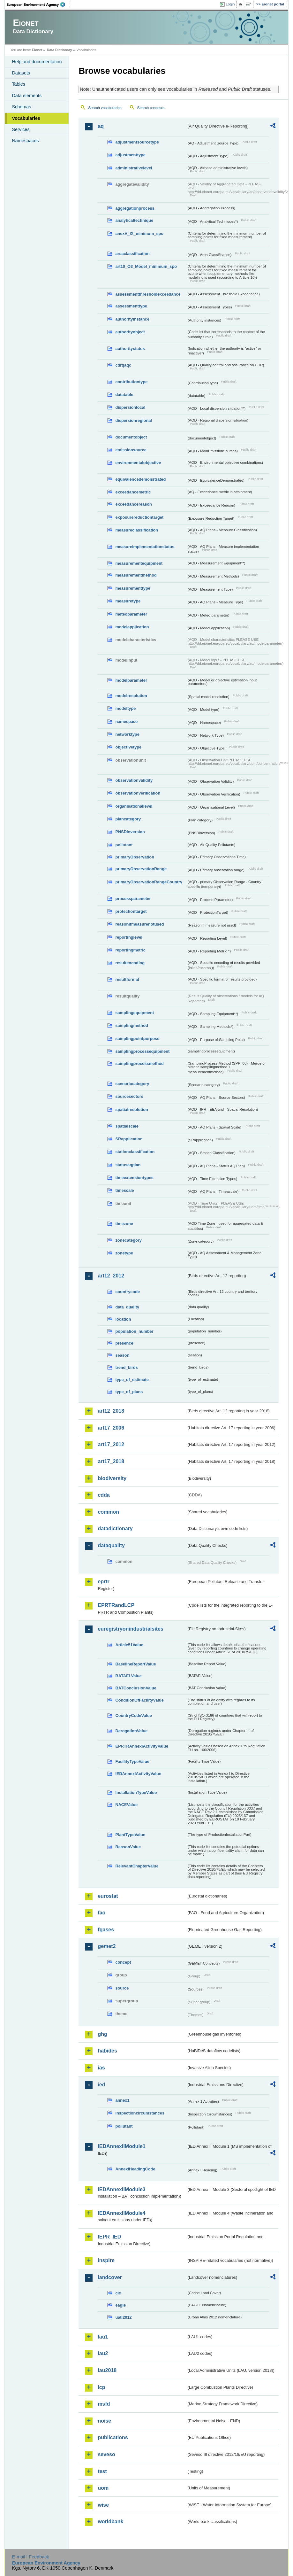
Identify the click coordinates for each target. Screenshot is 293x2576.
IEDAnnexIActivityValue (138, 1773)
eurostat (108, 1896)
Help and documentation (37, 61)
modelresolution (131, 695)
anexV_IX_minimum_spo (139, 233)
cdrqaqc (123, 365)
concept (123, 1962)
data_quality (127, 1307)
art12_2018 (111, 1411)
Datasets (21, 72)
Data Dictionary (59, 50)
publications (113, 2437)
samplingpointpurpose (137, 1038)
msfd (104, 2404)
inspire (106, 2260)
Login (230, 4)
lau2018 (107, 2370)
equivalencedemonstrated (140, 479)
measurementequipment (138, 563)
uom (103, 2488)
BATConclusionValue (135, 1688)
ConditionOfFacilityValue (139, 1700)
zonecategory (128, 1240)
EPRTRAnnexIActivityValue (141, 1746)
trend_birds (126, 1367)
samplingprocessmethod (139, 1063)
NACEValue (126, 1804)
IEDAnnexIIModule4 (121, 2213)
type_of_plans (129, 1391)
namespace (126, 721)
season (122, 1355)
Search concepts (151, 108)
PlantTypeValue (130, 1834)
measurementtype (132, 588)
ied (101, 2084)
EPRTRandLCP (116, 1605)
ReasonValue (128, 1846)
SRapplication (128, 1139)
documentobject (131, 437)
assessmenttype (131, 306)
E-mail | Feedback (30, 2556)
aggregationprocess (134, 208)
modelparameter (131, 680)
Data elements (26, 95)
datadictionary (115, 1528)
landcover (110, 2277)
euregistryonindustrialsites (130, 1629)
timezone (124, 1223)
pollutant (123, 844)
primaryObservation (134, 857)
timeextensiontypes (134, 1177)
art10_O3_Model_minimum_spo (146, 266)
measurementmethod (135, 575)
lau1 (103, 2336)
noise (104, 2421)
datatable (124, 394)
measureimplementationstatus (144, 546)
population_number (134, 1331)
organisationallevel (133, 806)
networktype (127, 734)
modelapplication (132, 627)
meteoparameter (131, 614)
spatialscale (127, 1126)
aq (101, 126)
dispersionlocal (130, 407)
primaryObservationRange (141, 868)
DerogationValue (131, 1730)
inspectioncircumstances (139, 2113)
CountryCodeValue (133, 1715)
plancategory (128, 819)
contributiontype (131, 381)
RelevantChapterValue (136, 1866)
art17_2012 (111, 1444)
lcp (101, 2387)
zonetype (124, 1253)
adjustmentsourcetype (137, 142)
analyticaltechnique (134, 220)
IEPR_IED (109, 2236)
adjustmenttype (130, 154)
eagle (120, 2305)
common (108, 1512)
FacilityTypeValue (132, 1761)
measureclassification (136, 530)
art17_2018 (111, 1461)
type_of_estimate (132, 1379)
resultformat (127, 979)
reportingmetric (130, 950)
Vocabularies (26, 118)
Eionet (37, 50)
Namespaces (25, 140)
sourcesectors (129, 1096)
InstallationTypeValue (136, 1792)
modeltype (125, 708)
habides (107, 2050)
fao (101, 1912)
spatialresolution (131, 1109)
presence (124, 1343)
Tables (18, 84)
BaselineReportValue (135, 1664)
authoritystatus (130, 348)
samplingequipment (134, 1012)
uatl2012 (123, 2317)
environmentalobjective (138, 462)
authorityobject (130, 332)
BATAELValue (128, 1675)
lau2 (103, 2353)
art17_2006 (111, 1428)
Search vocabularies (104, 108)
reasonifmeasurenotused (139, 924)
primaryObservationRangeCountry (148, 882)
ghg (102, 2034)
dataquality (111, 1545)
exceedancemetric (133, 492)
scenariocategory (132, 1083)
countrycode (127, 1291)
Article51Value (129, 1644)
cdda (103, 1495)
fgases (106, 1929)
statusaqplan (127, 1164)
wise (103, 2505)
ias (101, 2067)
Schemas (21, 106)
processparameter (133, 898)
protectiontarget (130, 911)
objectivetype (128, 747)
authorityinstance (132, 319)
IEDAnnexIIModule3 (121, 2189)
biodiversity (112, 1478)
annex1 (122, 2100)
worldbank (110, 2521)
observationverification (137, 793)
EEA (38, 4)
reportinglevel (128, 937)
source (122, 1988)
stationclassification (134, 1151)
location (123, 1319)
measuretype (127, 601)
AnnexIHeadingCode (135, 2169)
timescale (124, 1190)
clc (118, 2293)
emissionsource (130, 449)
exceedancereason (133, 504)
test (102, 2471)
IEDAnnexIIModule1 (121, 2146)
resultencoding (130, 962)
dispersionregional (133, 420)
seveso (106, 2454)
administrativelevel (133, 168)
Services (20, 129)
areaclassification (132, 253)
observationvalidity (134, 780)
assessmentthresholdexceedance (147, 294)
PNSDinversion (130, 831)
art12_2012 (111, 1275)
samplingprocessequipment (142, 1051)
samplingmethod (131, 1025)
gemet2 (107, 1946)
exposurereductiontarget (139, 517)
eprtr (103, 1581)
